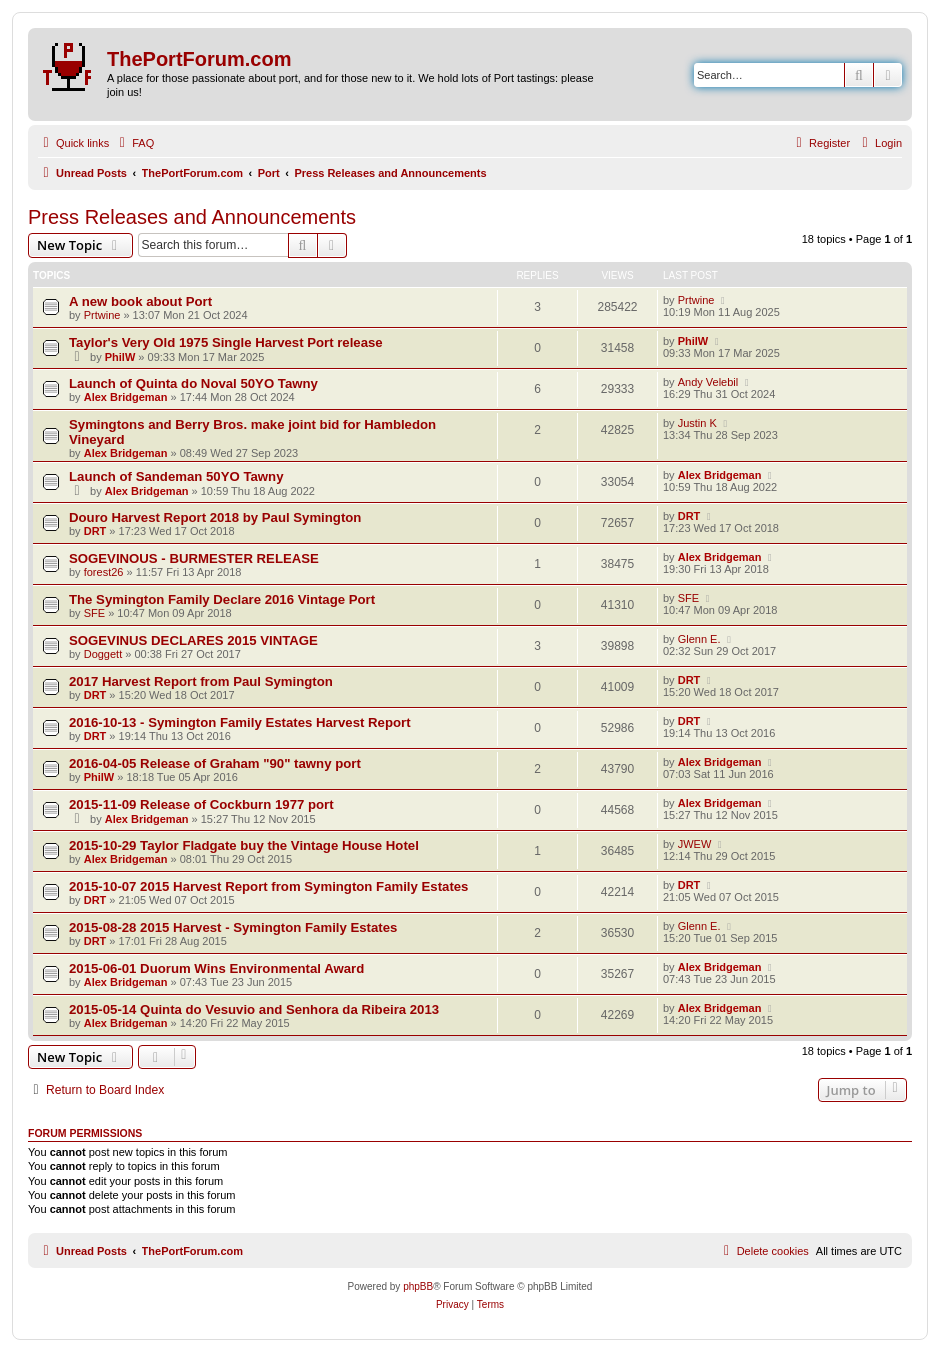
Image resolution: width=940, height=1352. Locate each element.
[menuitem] (134, 143)
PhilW (120, 357)
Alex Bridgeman (126, 397)
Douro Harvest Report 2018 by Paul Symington (215, 517)
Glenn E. (699, 639)
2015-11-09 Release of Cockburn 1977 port (201, 804)
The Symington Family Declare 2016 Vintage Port (222, 599)
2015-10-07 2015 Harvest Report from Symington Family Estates (268, 886)
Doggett (103, 654)
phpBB (418, 1286)
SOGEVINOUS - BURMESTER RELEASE (194, 558)
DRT (95, 531)
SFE (94, 613)
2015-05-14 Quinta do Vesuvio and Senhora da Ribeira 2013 (254, 1009)
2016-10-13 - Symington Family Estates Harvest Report (240, 722)
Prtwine (102, 315)
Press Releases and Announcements (192, 217)
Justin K (697, 423)
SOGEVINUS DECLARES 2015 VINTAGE (193, 640)
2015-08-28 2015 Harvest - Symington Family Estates (233, 927)
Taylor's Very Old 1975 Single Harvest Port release (226, 342)
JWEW (695, 844)
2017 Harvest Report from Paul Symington (201, 681)
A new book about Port (140, 301)
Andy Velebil (708, 382)
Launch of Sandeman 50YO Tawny (176, 476)
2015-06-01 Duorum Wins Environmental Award (216, 968)
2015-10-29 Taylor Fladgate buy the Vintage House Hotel (244, 845)
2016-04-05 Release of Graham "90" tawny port (215, 763)
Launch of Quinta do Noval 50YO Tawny (193, 383)
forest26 (104, 572)
